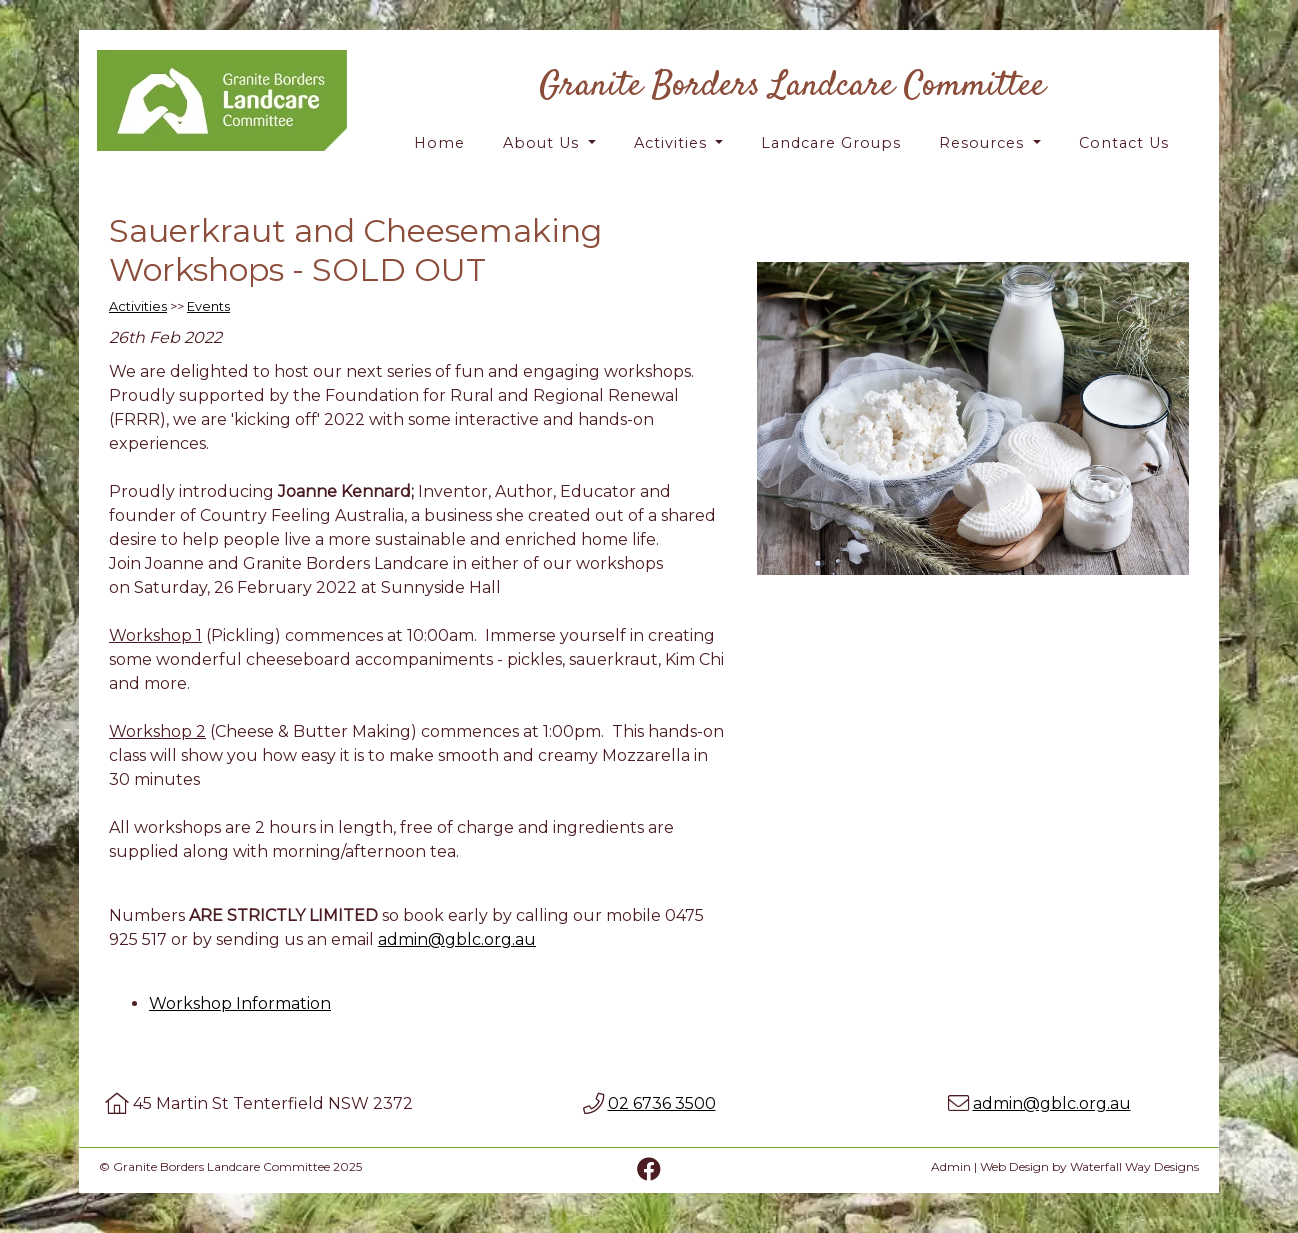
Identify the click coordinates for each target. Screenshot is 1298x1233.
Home (439, 143)
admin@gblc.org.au (457, 939)
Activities (673, 143)
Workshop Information (240, 1003)
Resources (984, 143)
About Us (543, 143)
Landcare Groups (831, 143)
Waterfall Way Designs (1134, 1166)
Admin (951, 1166)
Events (208, 306)
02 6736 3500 (662, 1103)
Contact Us (1124, 143)
